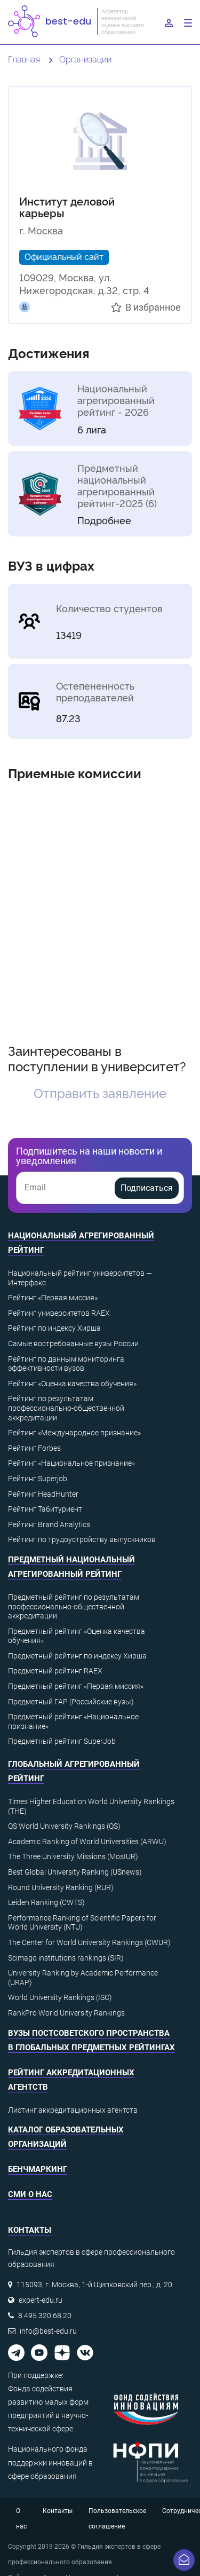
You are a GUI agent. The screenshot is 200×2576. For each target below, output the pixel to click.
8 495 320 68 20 (44, 2315)
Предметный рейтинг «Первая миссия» (75, 1686)
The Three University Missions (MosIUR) (73, 1856)
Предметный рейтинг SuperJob (62, 1741)
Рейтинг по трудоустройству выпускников (82, 1539)
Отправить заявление (100, 1092)
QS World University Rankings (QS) (64, 1826)
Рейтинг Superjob (37, 1478)
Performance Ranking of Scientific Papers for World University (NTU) (82, 1923)
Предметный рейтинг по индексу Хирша (77, 1656)
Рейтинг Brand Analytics (49, 1524)
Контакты (58, 2511)
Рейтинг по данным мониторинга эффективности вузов (66, 1364)
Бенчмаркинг (37, 2169)
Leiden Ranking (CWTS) (46, 1902)
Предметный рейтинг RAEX (55, 1670)
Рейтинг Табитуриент (45, 1509)
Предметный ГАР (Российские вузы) (71, 1701)
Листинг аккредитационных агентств (73, 2110)
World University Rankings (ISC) (60, 1997)
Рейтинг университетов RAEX (59, 1313)
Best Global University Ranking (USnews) (75, 1872)
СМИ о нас (30, 2194)
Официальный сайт (64, 256)
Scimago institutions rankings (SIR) (66, 1958)
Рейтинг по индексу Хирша (54, 1328)
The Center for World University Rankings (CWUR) (89, 1942)
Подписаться (147, 1188)
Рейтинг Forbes (34, 1448)
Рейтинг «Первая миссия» (53, 1297)
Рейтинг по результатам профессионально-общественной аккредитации (66, 1407)
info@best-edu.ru (48, 2331)
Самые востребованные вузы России (73, 1343)
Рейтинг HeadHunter (43, 1494)
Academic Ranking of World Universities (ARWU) (87, 1841)
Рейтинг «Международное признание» (74, 1432)
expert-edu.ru (40, 2300)
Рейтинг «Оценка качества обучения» (72, 1383)
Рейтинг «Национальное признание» (71, 1463)
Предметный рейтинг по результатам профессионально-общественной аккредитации (73, 1606)
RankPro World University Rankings (66, 2013)
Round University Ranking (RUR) (61, 1887)
